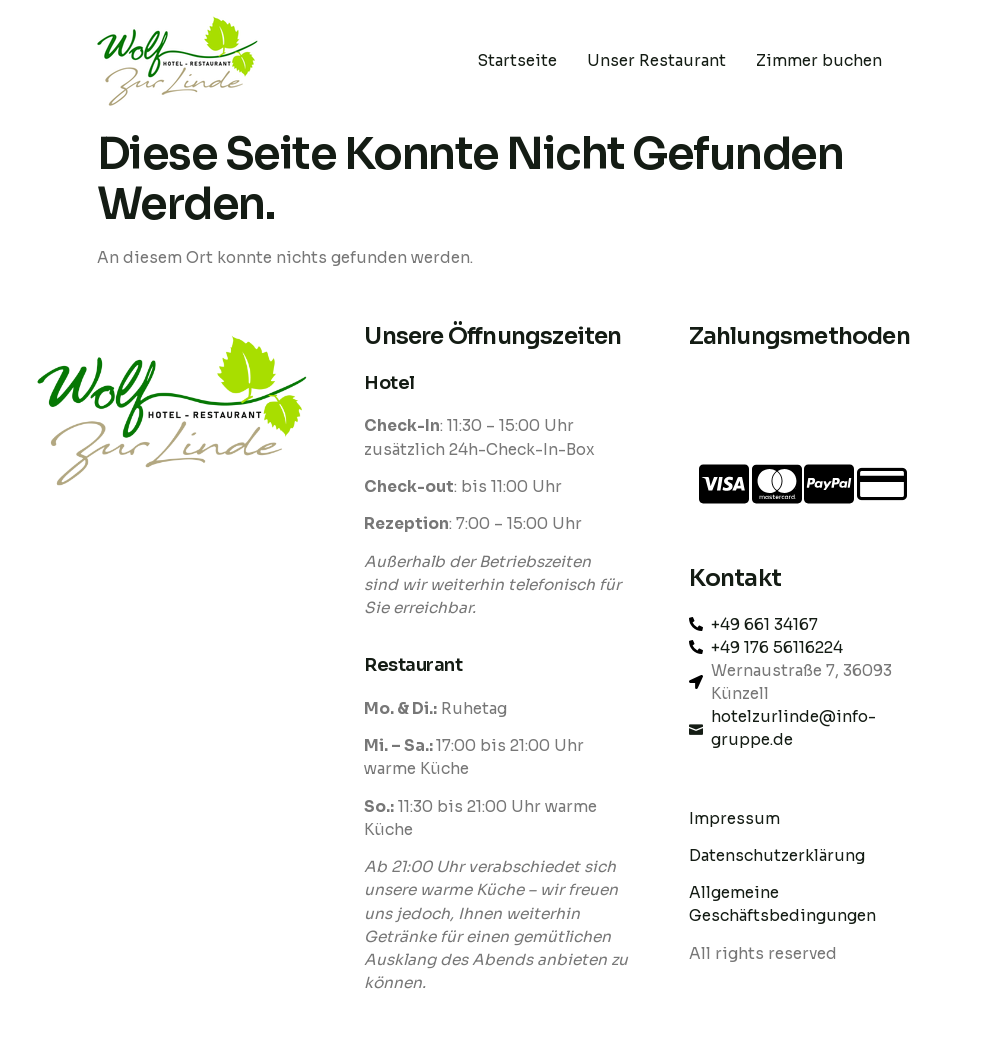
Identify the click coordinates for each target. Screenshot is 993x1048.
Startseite (517, 60)
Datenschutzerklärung (779, 855)
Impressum (734, 818)
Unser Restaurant (656, 60)
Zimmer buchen (819, 60)
